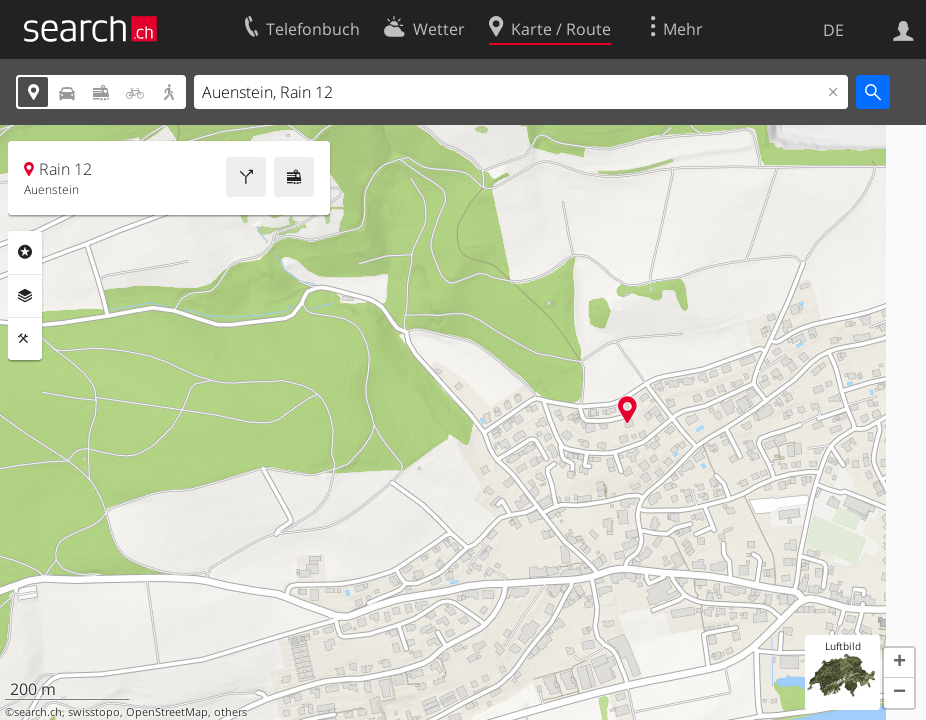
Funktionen (25, 339)
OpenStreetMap (167, 712)
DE (833, 30)
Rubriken (25, 252)
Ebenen (25, 296)
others (230, 712)
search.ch (38, 712)
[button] (899, 663)
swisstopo (94, 712)
